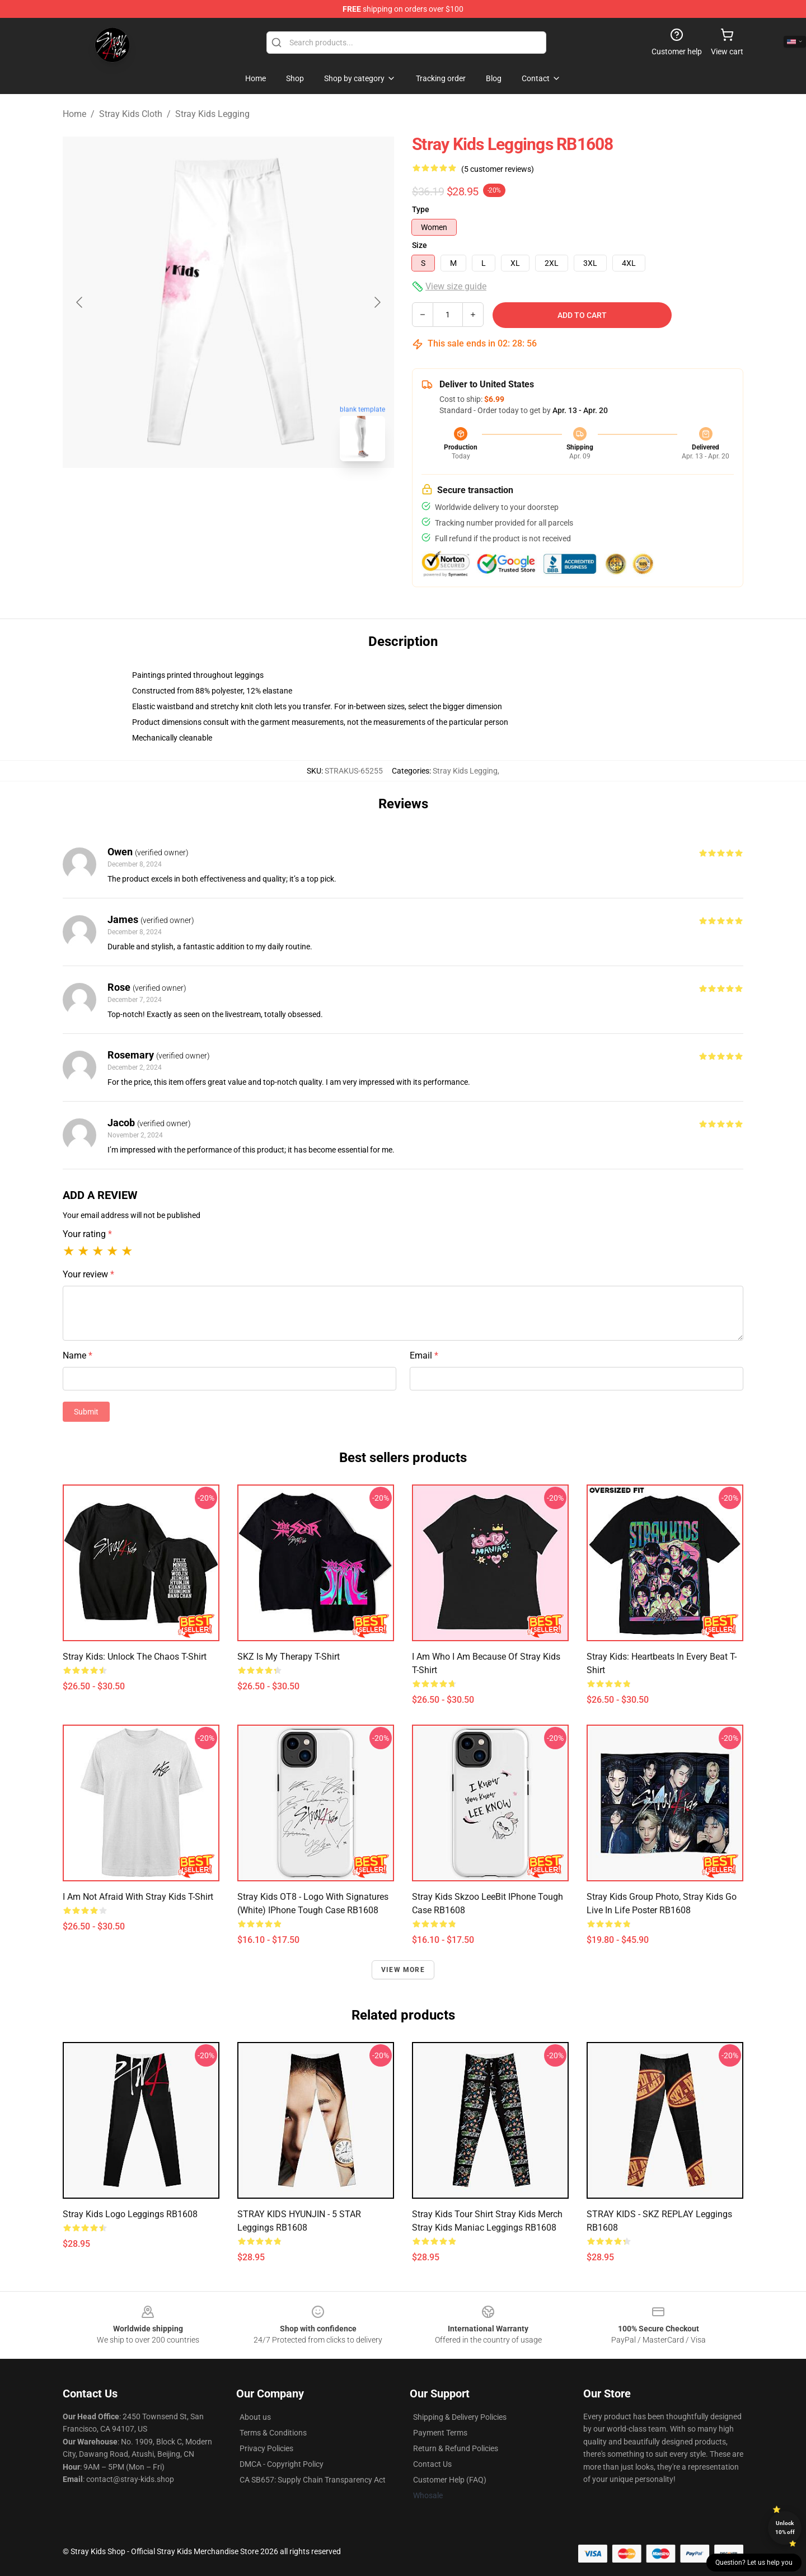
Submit (86, 1411)
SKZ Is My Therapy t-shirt (288, 1656)
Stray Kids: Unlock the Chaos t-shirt (135, 1656)
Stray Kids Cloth (130, 114)
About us (255, 2417)
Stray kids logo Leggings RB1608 (130, 2214)
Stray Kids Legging (212, 114)
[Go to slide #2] (257, 495)
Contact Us (432, 2464)
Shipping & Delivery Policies (460, 2417)
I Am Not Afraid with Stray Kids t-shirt (138, 1896)
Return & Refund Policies (455, 2448)
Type (420, 209)
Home (74, 114)
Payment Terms (440, 2432)
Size (419, 245)
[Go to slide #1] (199, 495)
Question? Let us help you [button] (754, 2562)
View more (403, 1970)
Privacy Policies (266, 2448)
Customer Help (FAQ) (449, 2479)
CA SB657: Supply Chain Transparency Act (313, 2479)
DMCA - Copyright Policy (282, 2464)
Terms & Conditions (273, 2432)
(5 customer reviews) (497, 169)
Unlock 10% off (785, 2527)
